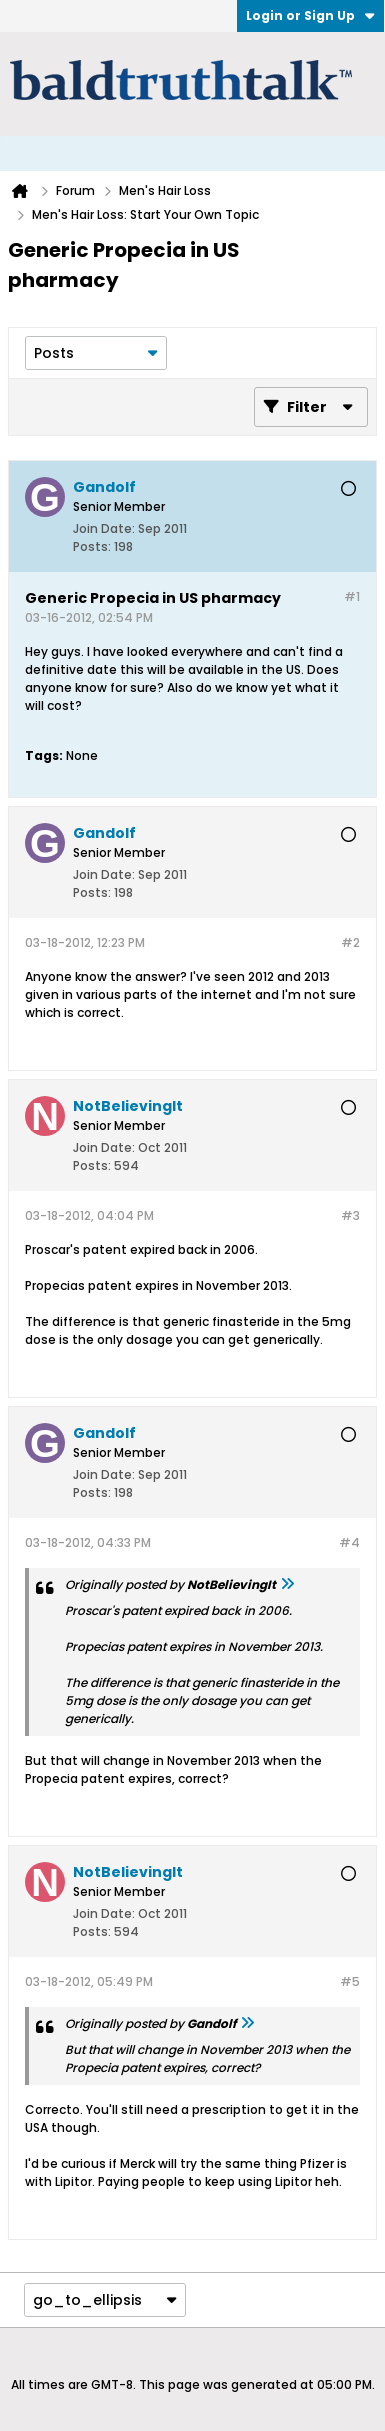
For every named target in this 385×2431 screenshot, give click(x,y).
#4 (349, 1542)
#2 (350, 942)
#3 (350, 1215)
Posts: (92, 546)
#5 (350, 1981)
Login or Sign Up (310, 15)
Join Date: (104, 528)
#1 (352, 596)
